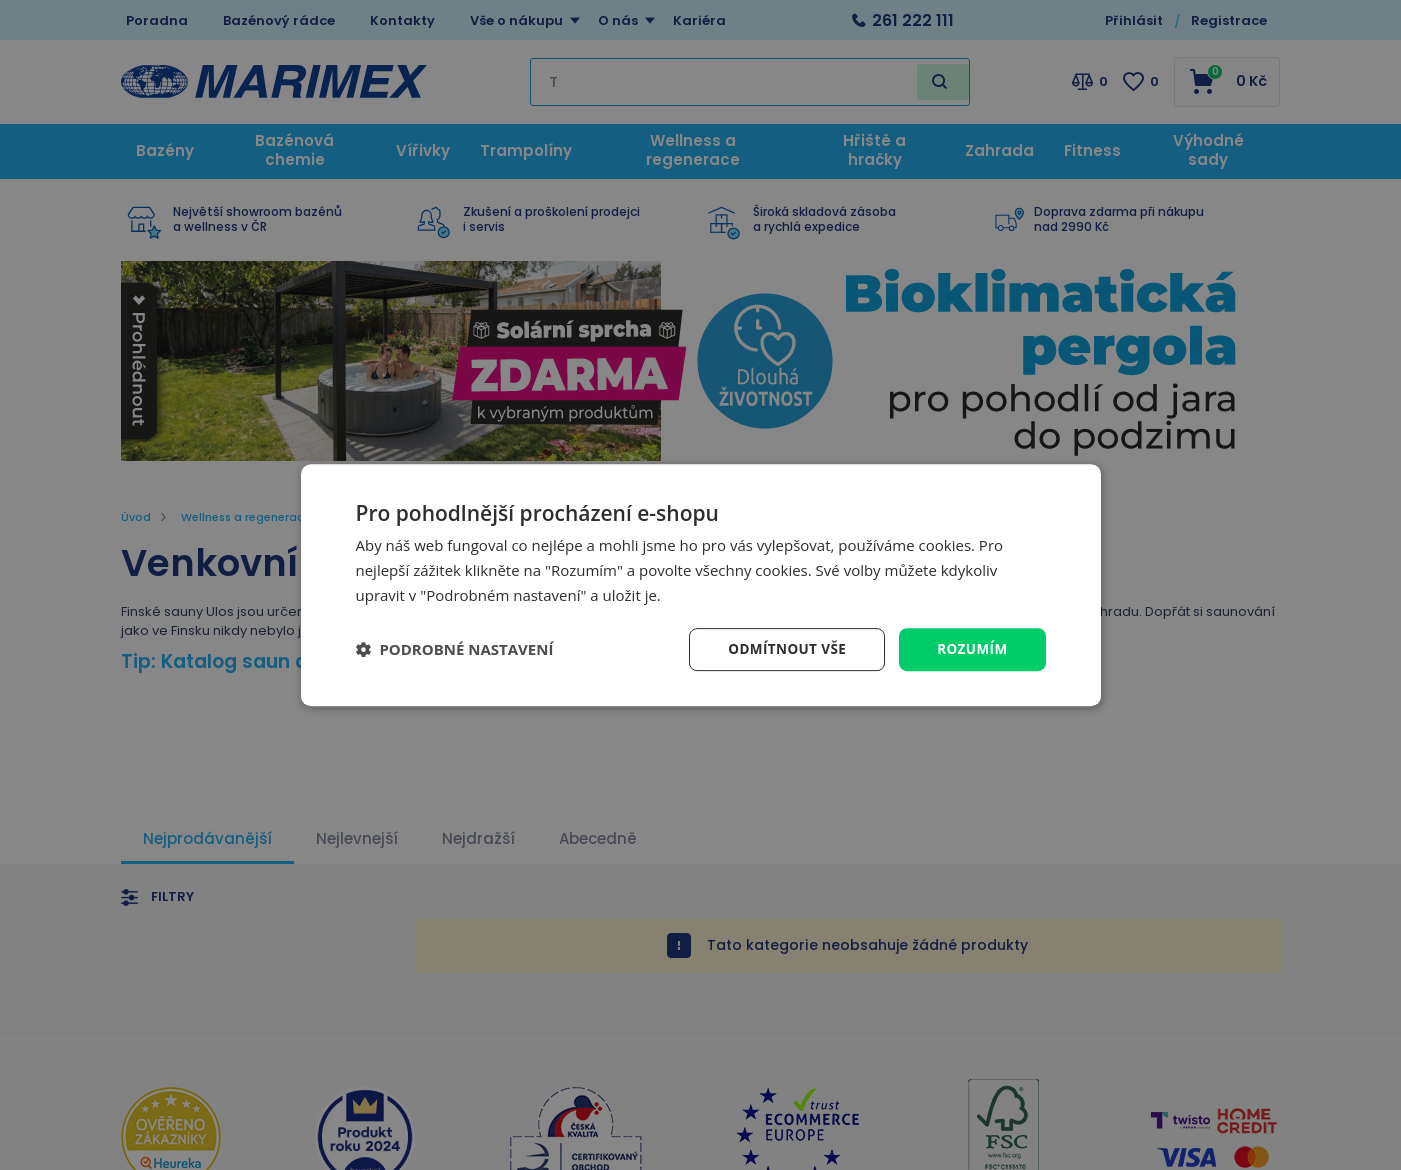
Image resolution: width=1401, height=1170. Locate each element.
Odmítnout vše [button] (782, 648)
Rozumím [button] (971, 648)
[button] (455, 649)
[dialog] (701, 584)
